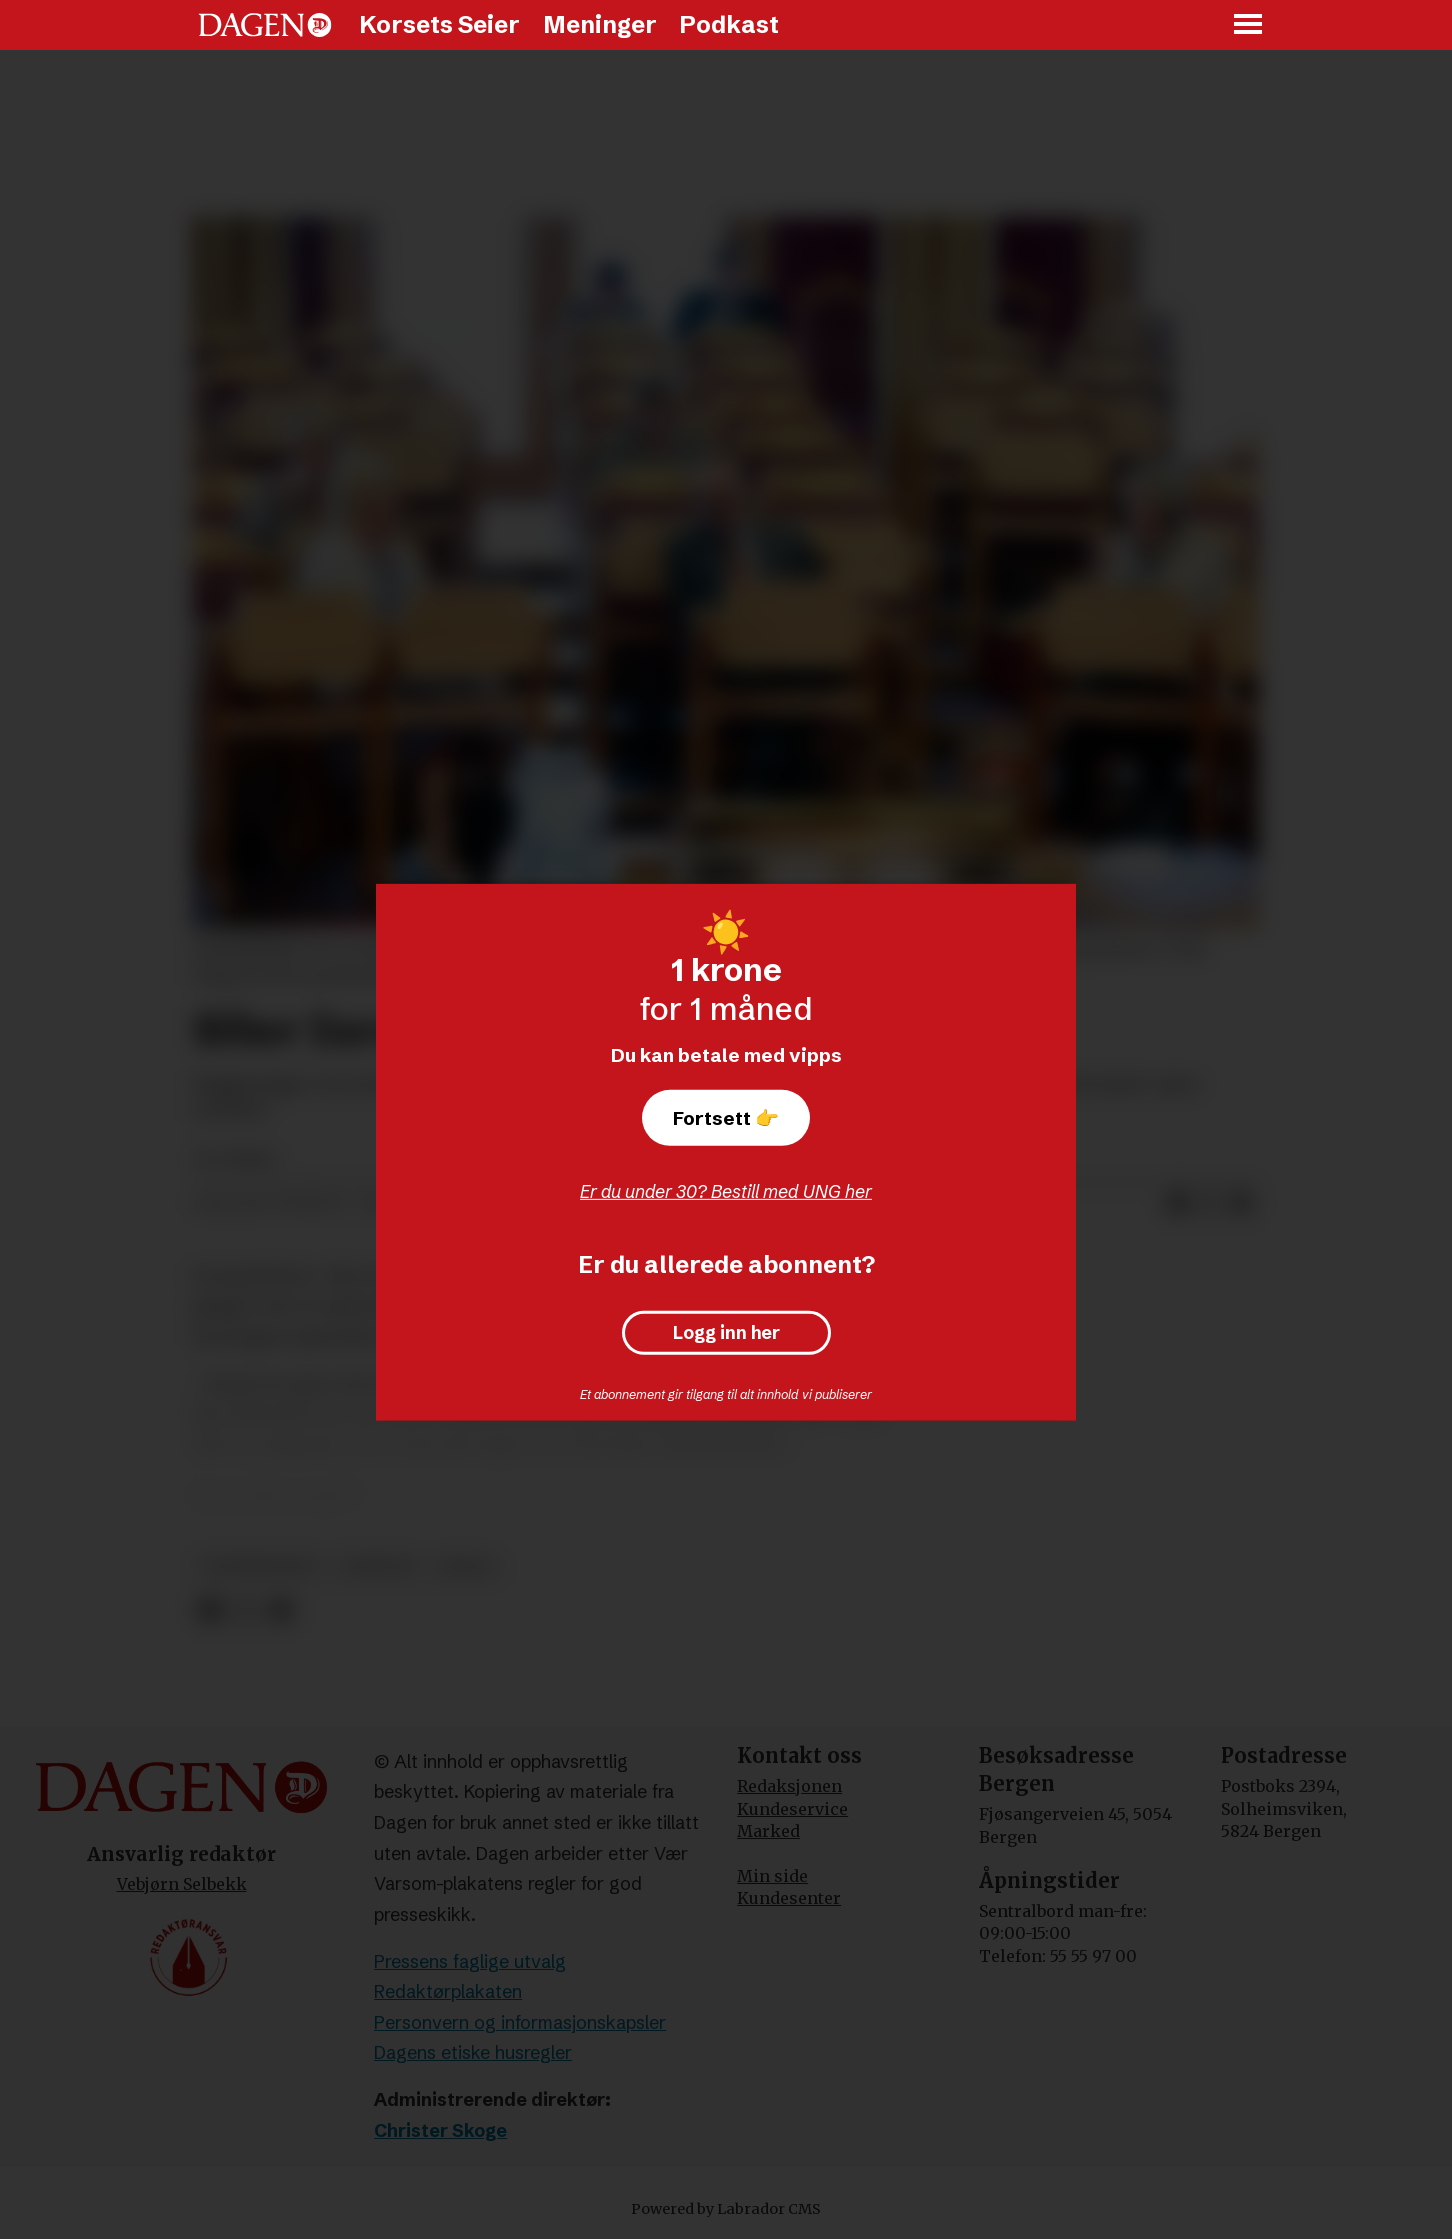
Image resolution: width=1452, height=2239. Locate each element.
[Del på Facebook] (1178, 1204)
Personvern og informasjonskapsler (520, 2022)
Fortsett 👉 (726, 1118)
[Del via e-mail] (1242, 1204)
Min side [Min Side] (772, 1876)
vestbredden (260, 1566)
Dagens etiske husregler (473, 2052)
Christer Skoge (440, 2130)
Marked (768, 1831)
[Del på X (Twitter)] (1210, 1204)
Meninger (600, 24)
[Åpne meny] (1249, 25)
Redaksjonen (789, 1786)
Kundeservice (792, 1809)
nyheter (378, 1566)
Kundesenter (789, 1898)
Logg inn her (726, 1333)
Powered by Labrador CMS (726, 2209)
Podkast (729, 24)
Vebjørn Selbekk (182, 1884)
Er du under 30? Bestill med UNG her (726, 1191)
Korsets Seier (439, 24)
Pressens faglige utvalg (470, 1961)
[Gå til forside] (265, 25)
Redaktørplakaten (448, 1991)
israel (467, 1566)
